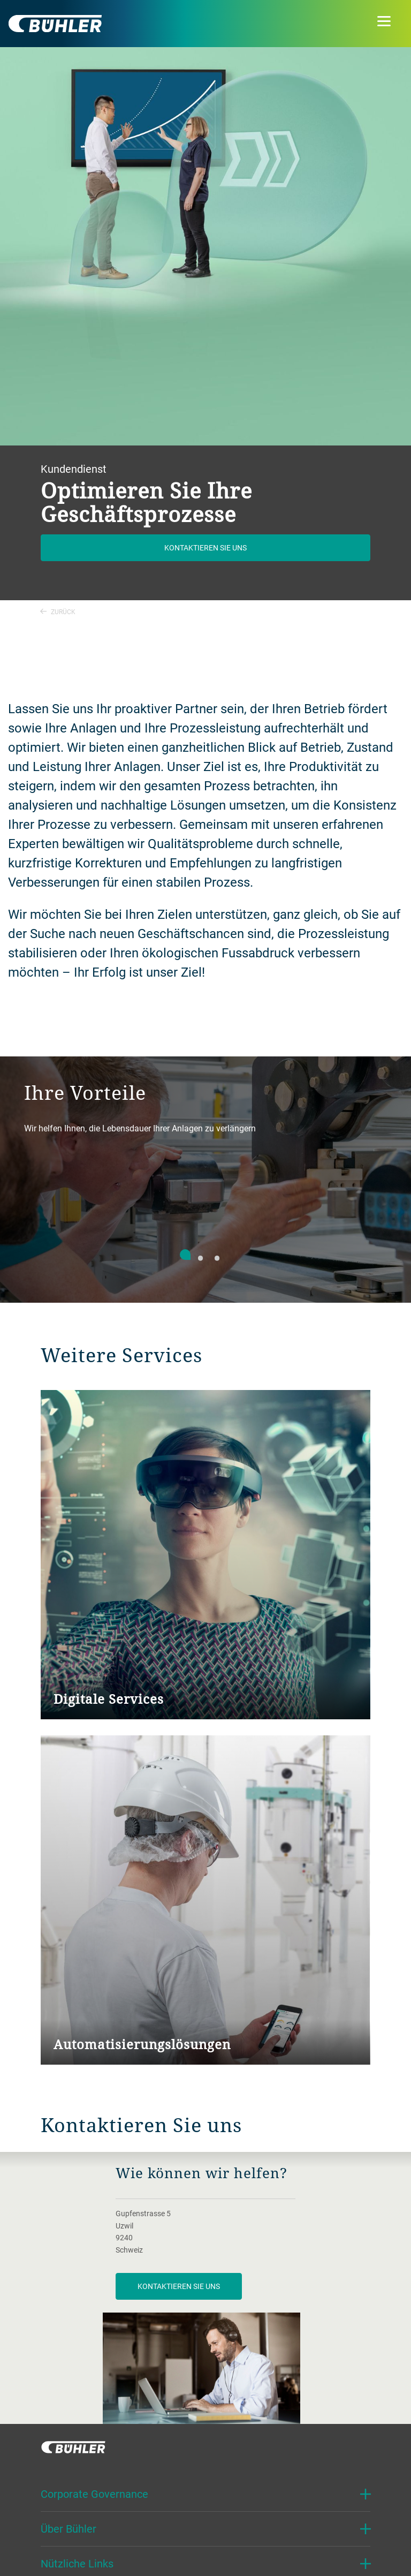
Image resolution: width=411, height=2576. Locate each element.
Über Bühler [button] (68, 2528)
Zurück (57, 611)
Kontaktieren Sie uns (205, 547)
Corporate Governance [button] (94, 2494)
